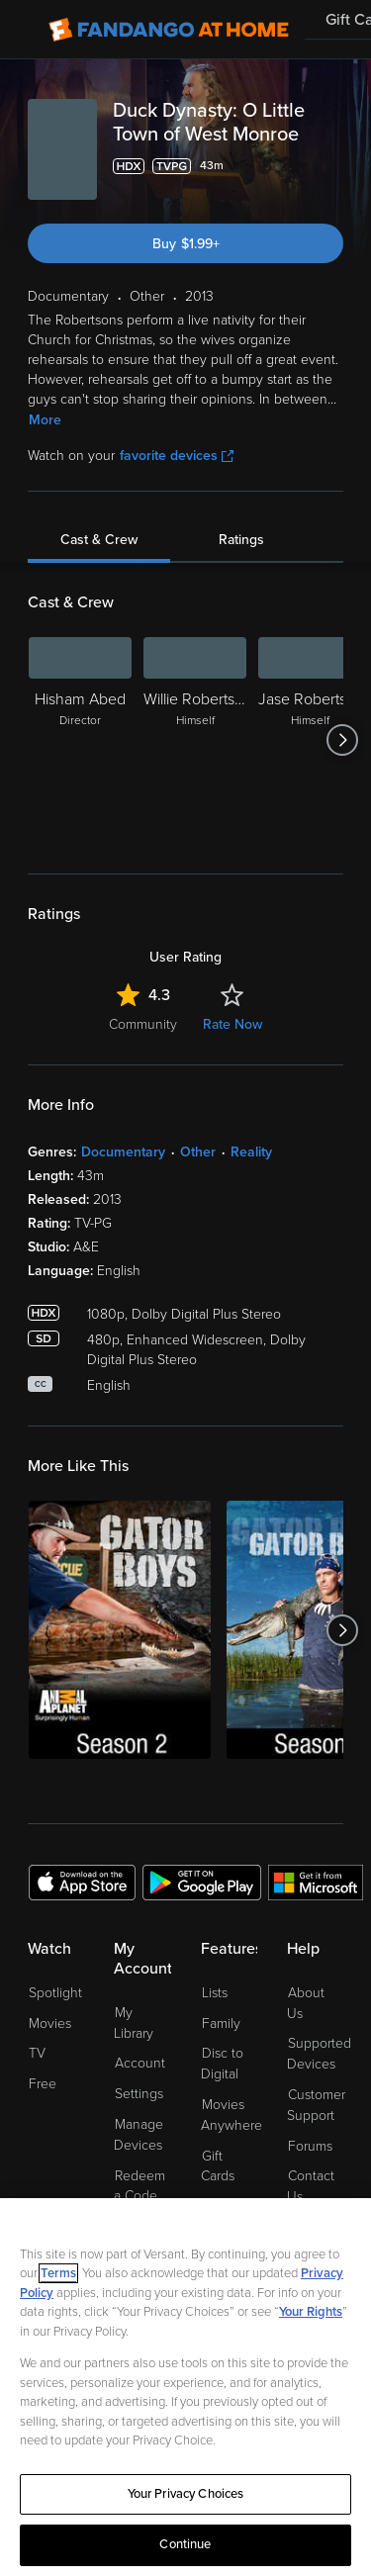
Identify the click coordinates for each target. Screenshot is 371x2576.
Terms (58, 2273)
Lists (215, 1992)
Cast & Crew (99, 539)
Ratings (241, 539)
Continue (185, 2544)
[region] (185, 2387)
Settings (139, 2093)
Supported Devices (319, 2053)
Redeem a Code (139, 2186)
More (45, 420)
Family (221, 2023)
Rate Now (232, 1024)
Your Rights (310, 2312)
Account (140, 2063)
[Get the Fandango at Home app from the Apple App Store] (82, 1881)
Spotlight (55, 1992)
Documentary (123, 1152)
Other (198, 1152)
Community (143, 1024)
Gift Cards (217, 2166)
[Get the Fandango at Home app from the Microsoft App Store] (315, 1881)
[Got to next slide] (343, 740)
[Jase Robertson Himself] (309, 740)
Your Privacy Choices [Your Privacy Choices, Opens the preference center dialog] (186, 2494)
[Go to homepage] (168, 29)
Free (42, 2083)
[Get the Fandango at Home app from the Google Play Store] (201, 1881)
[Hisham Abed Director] (80, 740)
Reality (251, 1152)
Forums (310, 2146)
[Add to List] (331, 166)
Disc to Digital (222, 2063)
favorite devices (176, 455)
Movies (50, 2023)
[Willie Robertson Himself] (194, 740)
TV (37, 2053)
